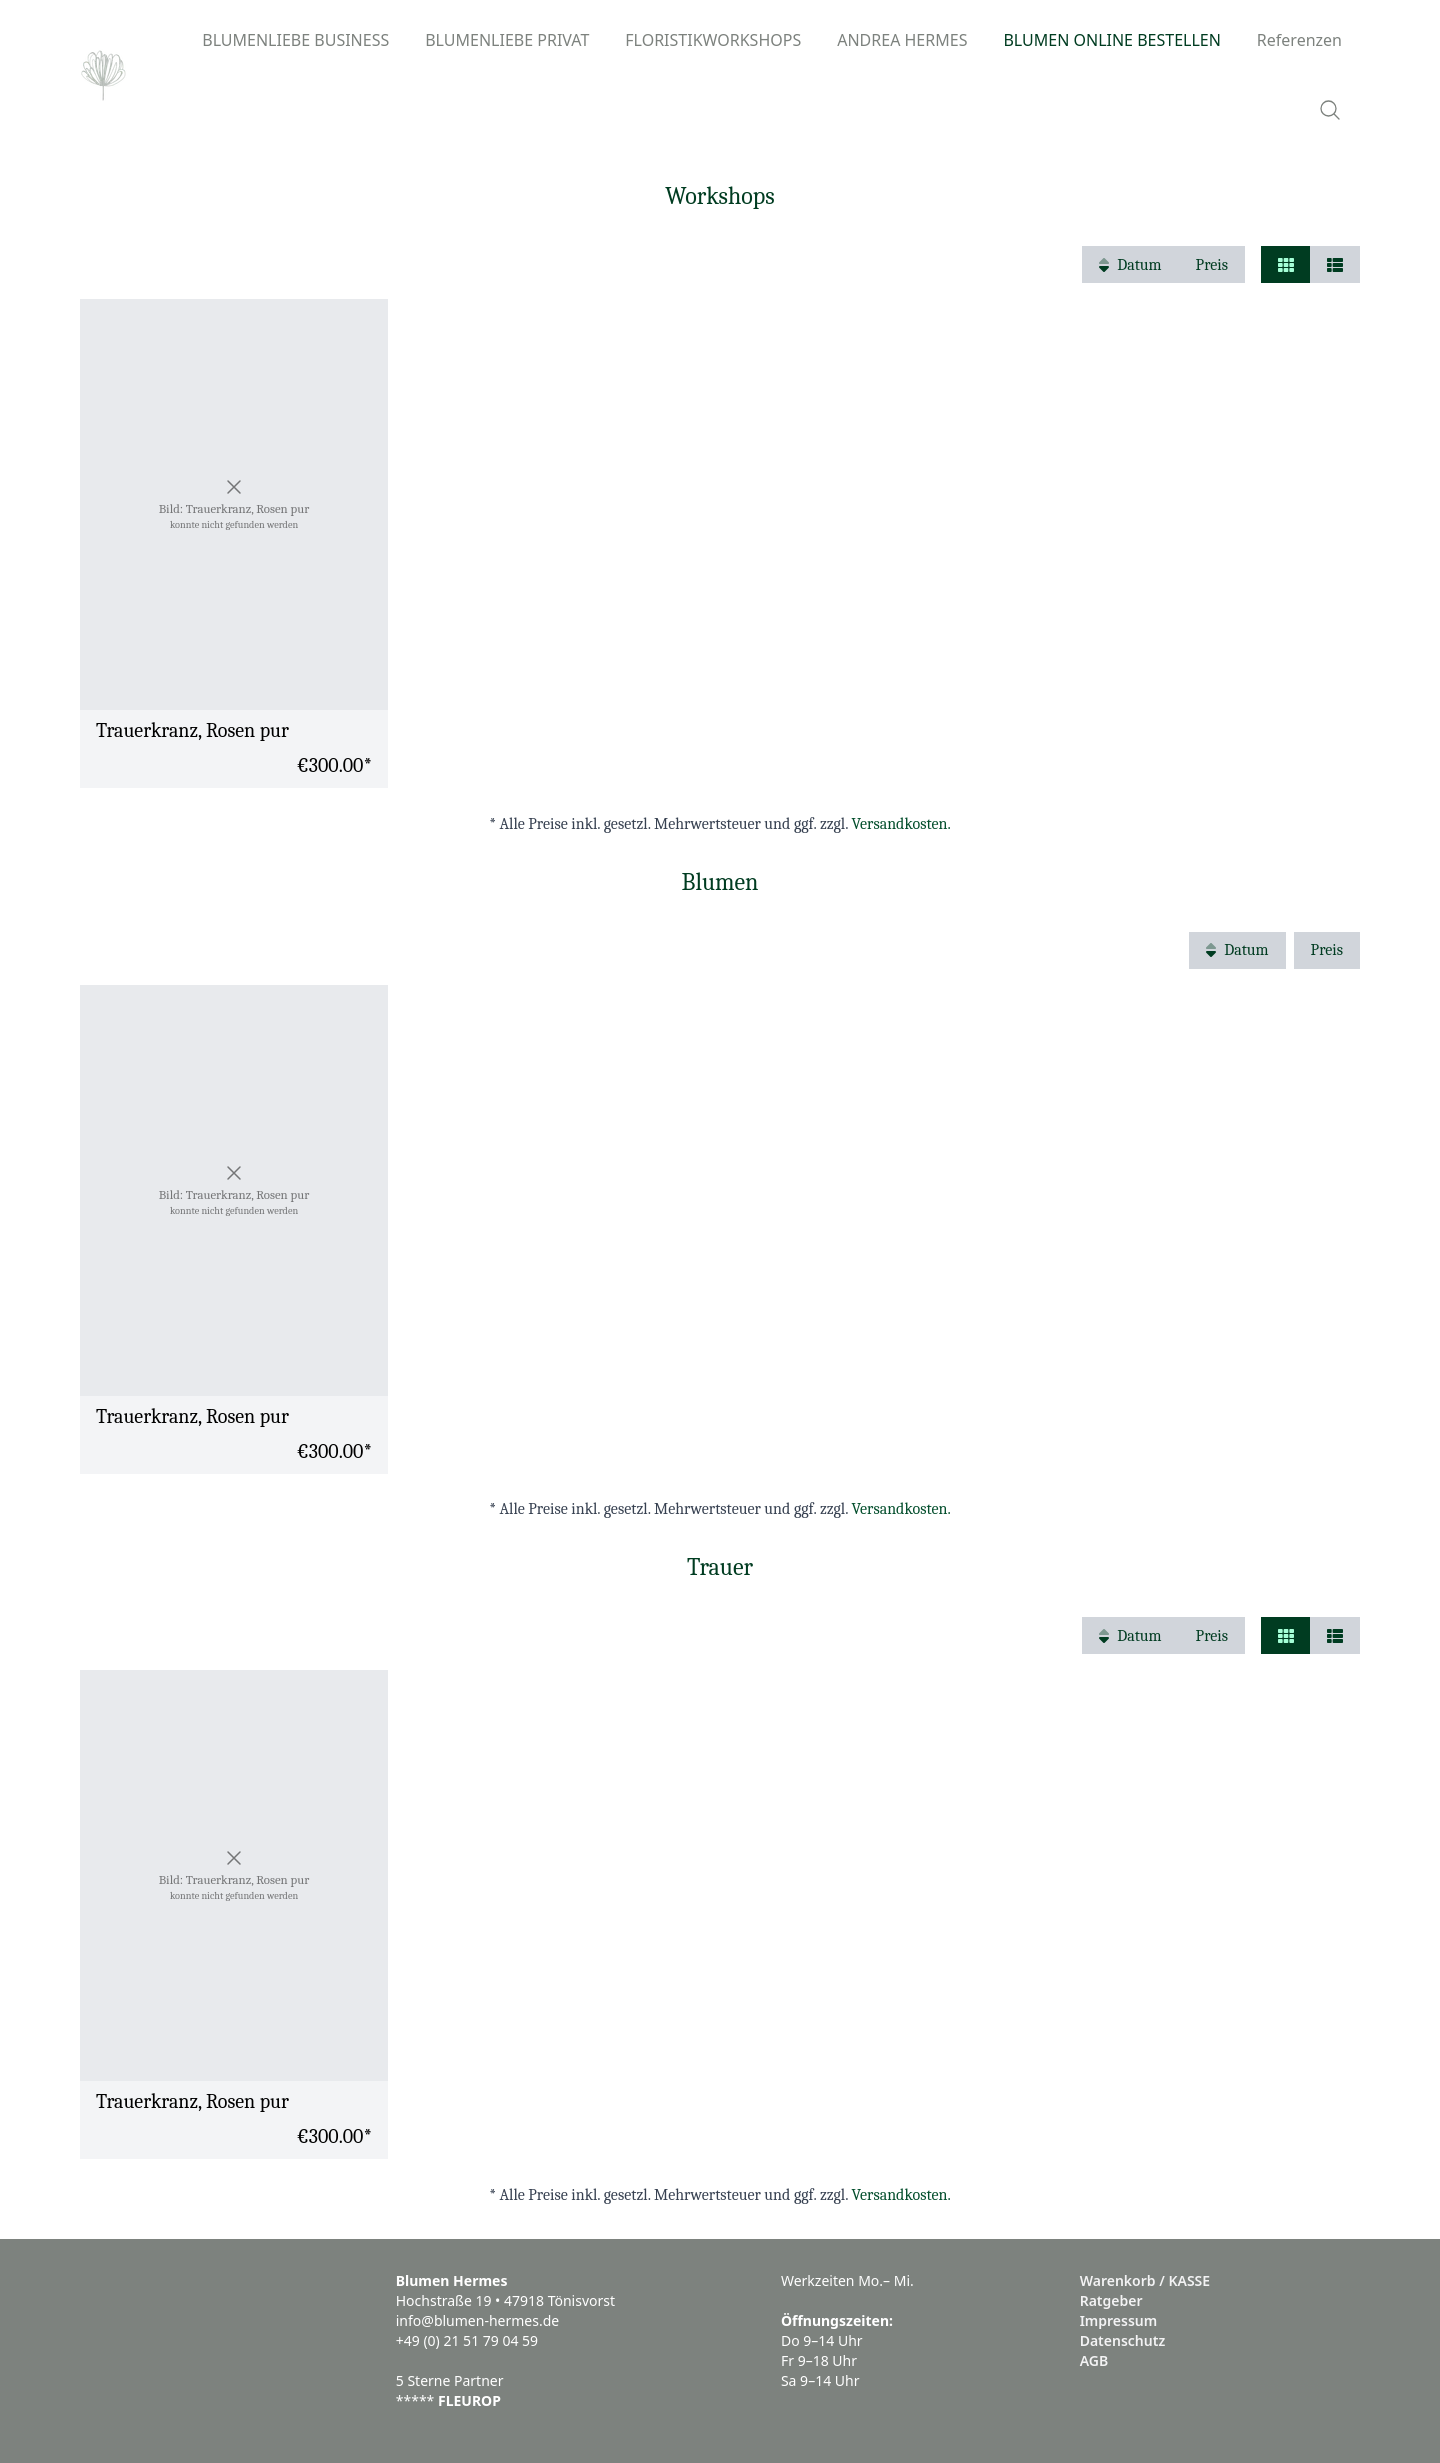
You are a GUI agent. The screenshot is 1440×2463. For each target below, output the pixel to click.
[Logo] (103, 75)
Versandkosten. (901, 824)
